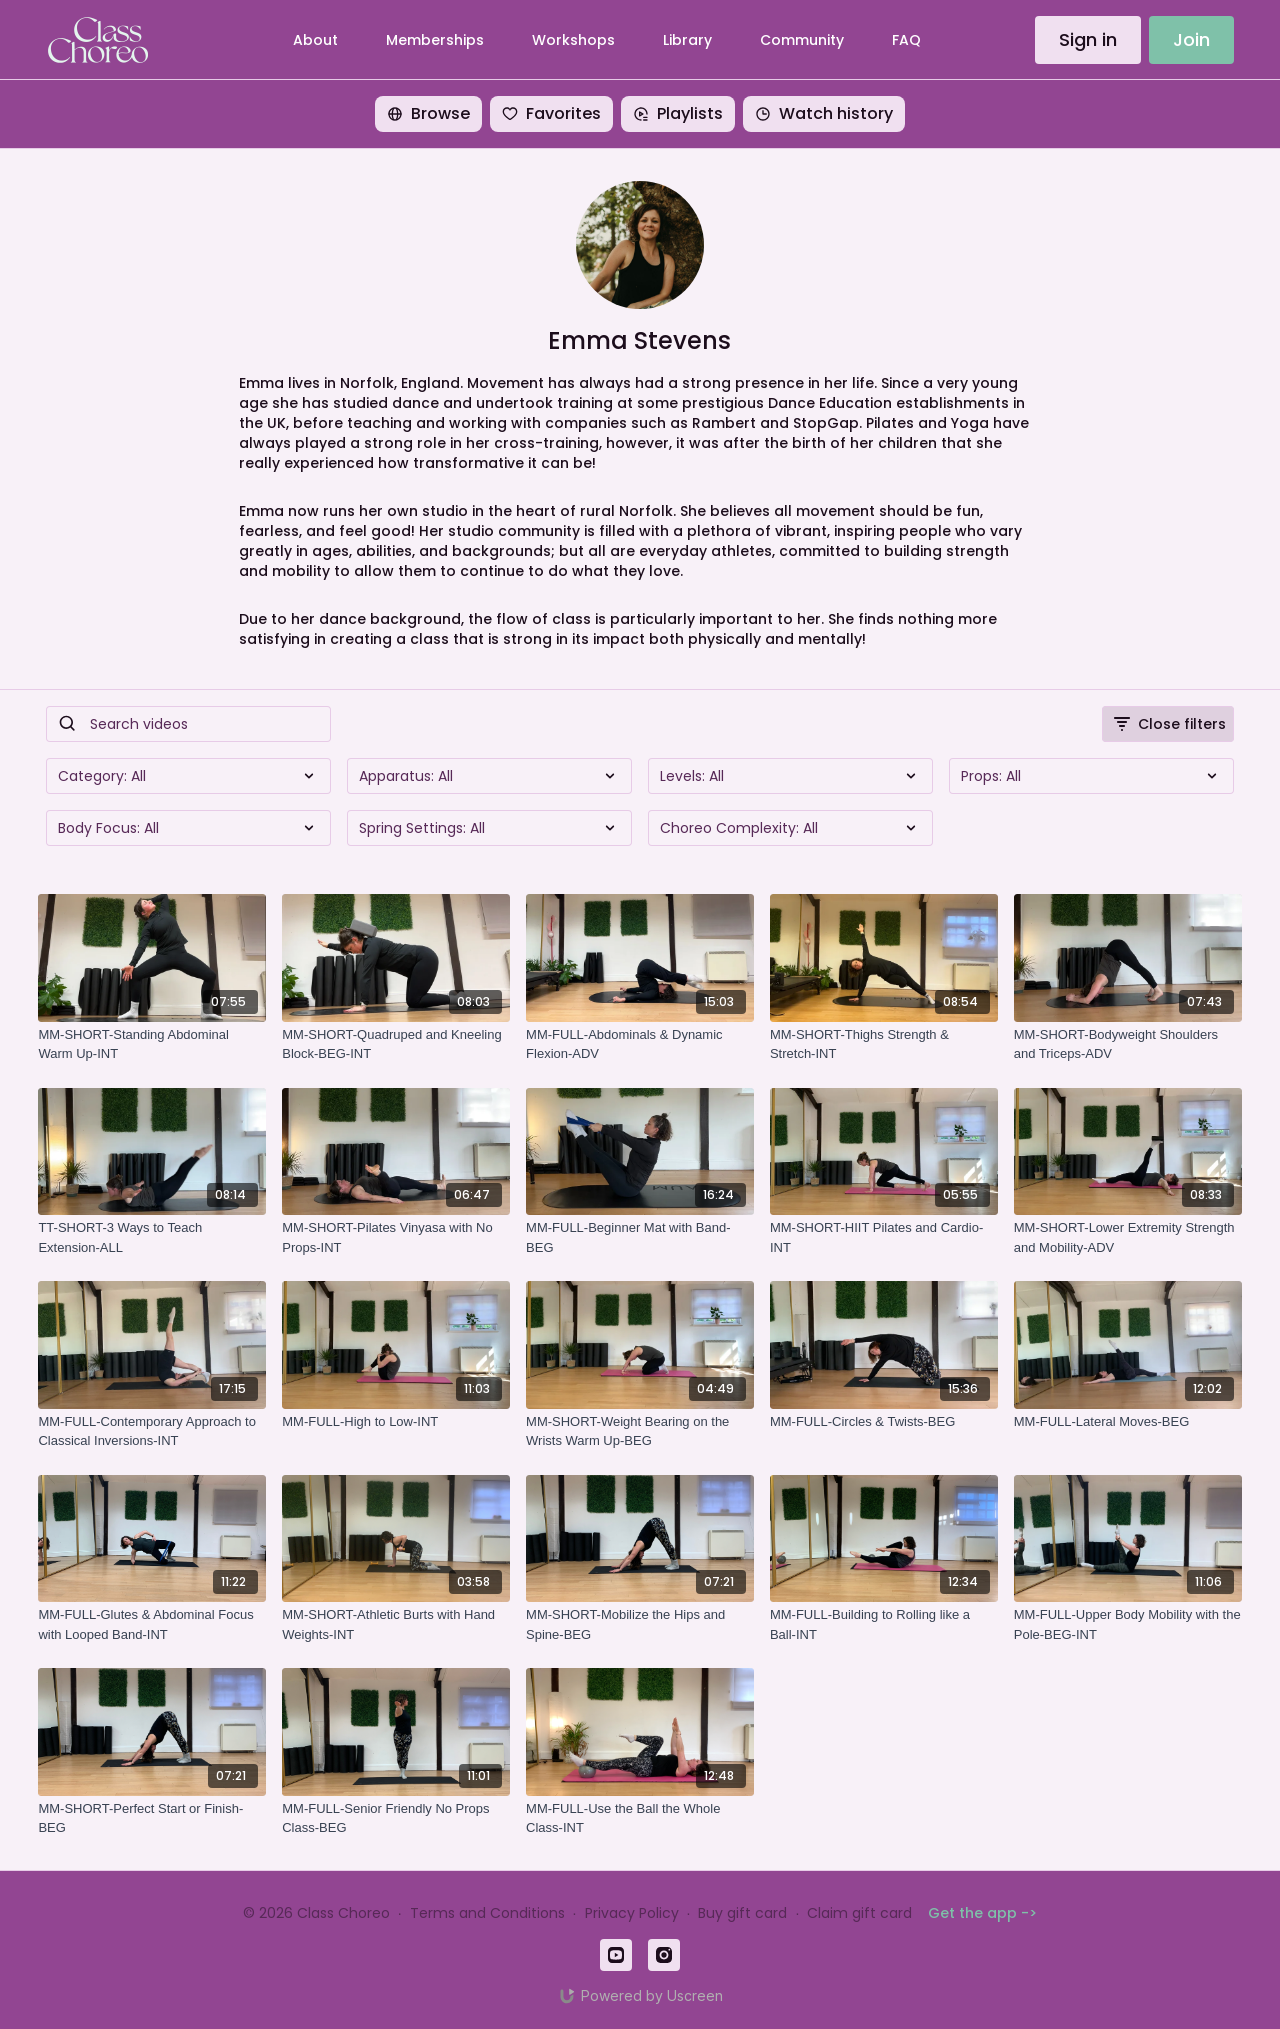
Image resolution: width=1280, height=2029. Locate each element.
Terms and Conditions (487, 1913)
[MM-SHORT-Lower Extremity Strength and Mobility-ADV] (1128, 1237)
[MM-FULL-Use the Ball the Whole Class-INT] (640, 1818)
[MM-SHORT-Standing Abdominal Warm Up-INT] (152, 1044)
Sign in (1088, 39)
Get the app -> (982, 1913)
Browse (428, 113)
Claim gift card (859, 1913)
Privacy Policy (632, 1913)
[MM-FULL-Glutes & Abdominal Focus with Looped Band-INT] (152, 1624)
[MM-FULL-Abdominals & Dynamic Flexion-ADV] (640, 1044)
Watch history (824, 113)
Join (1191, 39)
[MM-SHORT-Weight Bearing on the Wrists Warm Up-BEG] (640, 1431)
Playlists (678, 113)
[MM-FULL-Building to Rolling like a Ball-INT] (884, 1624)
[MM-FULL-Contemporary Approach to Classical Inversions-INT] (152, 1431)
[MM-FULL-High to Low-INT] (396, 1422)
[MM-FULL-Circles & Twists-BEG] (884, 1422)
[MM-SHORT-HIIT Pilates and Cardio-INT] (884, 1237)
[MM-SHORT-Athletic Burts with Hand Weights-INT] (396, 1624)
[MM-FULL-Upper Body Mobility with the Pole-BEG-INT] (1128, 1624)
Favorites (551, 113)
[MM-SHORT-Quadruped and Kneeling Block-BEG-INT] (396, 1044)
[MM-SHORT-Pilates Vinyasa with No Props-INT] (396, 1237)
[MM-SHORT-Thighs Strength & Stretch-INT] (884, 1044)
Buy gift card (742, 1913)
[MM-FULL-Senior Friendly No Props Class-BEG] (396, 1818)
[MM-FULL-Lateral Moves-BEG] (1128, 1422)
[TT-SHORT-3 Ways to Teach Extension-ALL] (152, 1237)
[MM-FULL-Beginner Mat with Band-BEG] (640, 1237)
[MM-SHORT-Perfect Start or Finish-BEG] (152, 1818)
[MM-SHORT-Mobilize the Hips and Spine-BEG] (640, 1624)
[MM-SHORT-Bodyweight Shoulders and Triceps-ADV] (1128, 1044)
